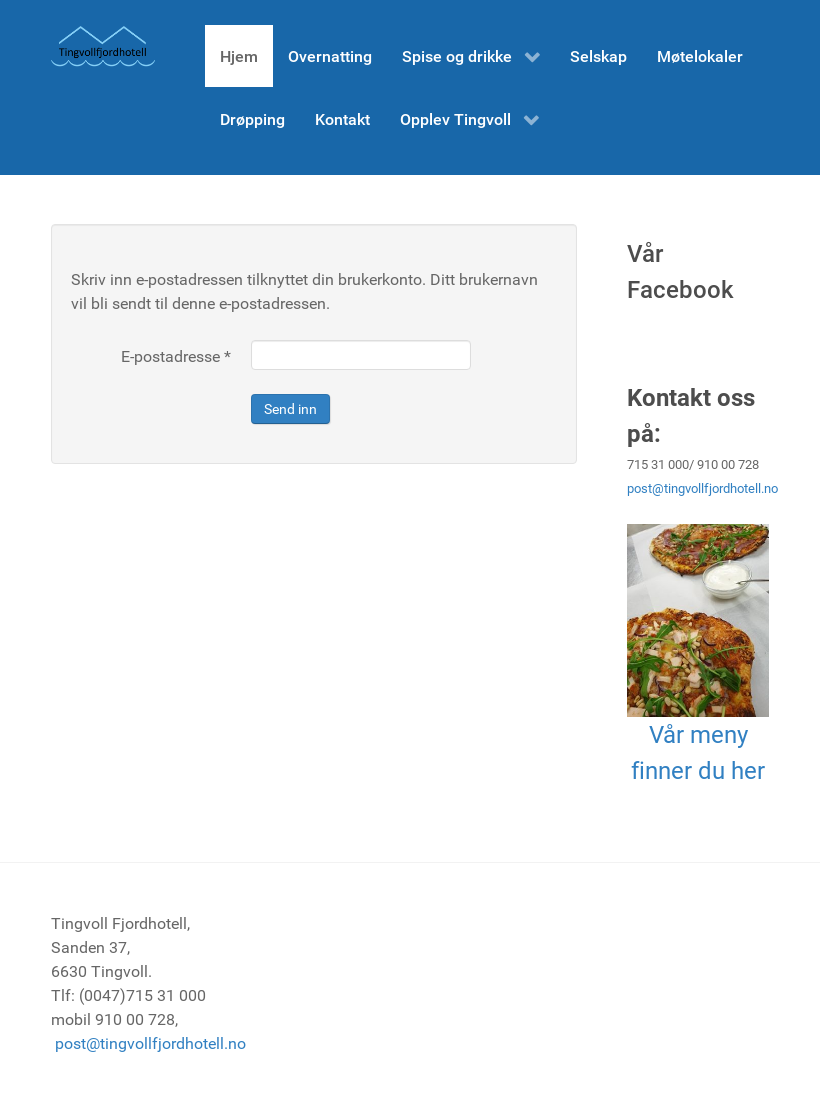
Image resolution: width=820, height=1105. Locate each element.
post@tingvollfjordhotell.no (702, 488)
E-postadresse (176, 356)
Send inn (290, 409)
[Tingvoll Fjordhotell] (103, 46)
